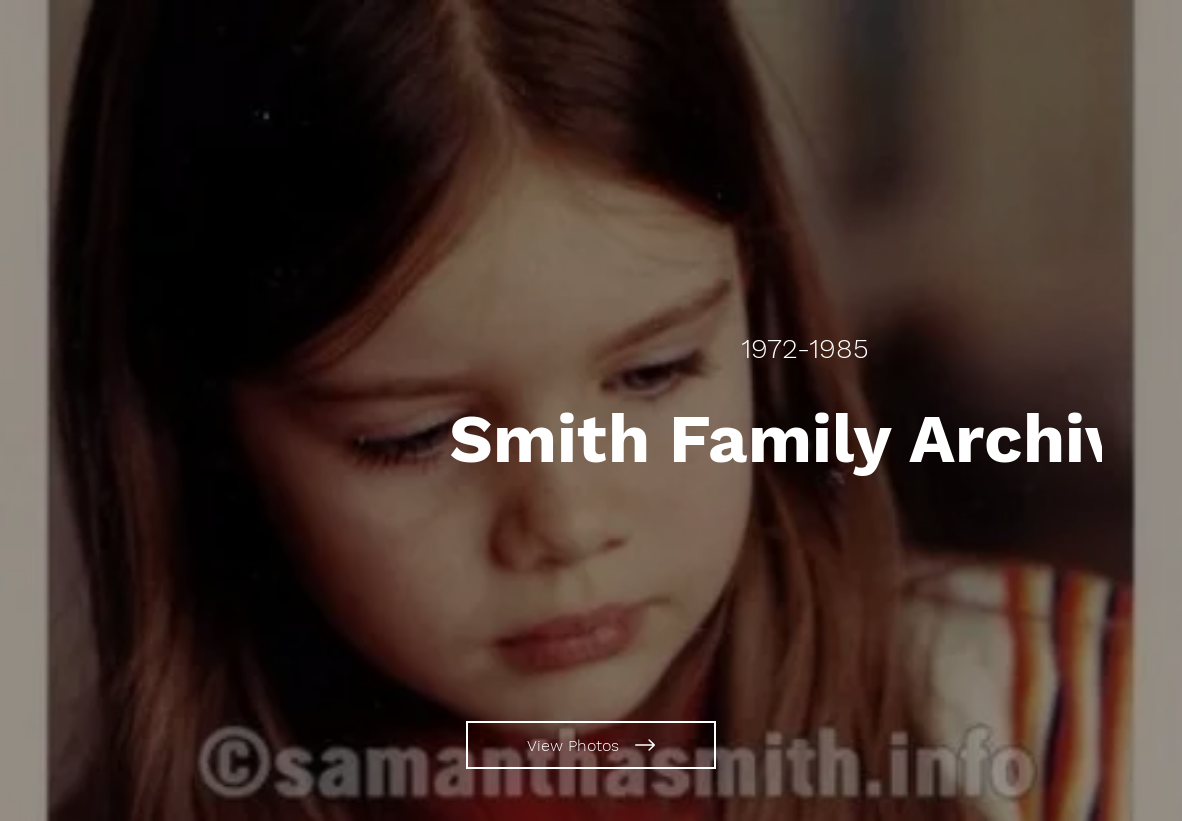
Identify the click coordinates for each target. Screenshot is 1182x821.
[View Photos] (591, 745)
